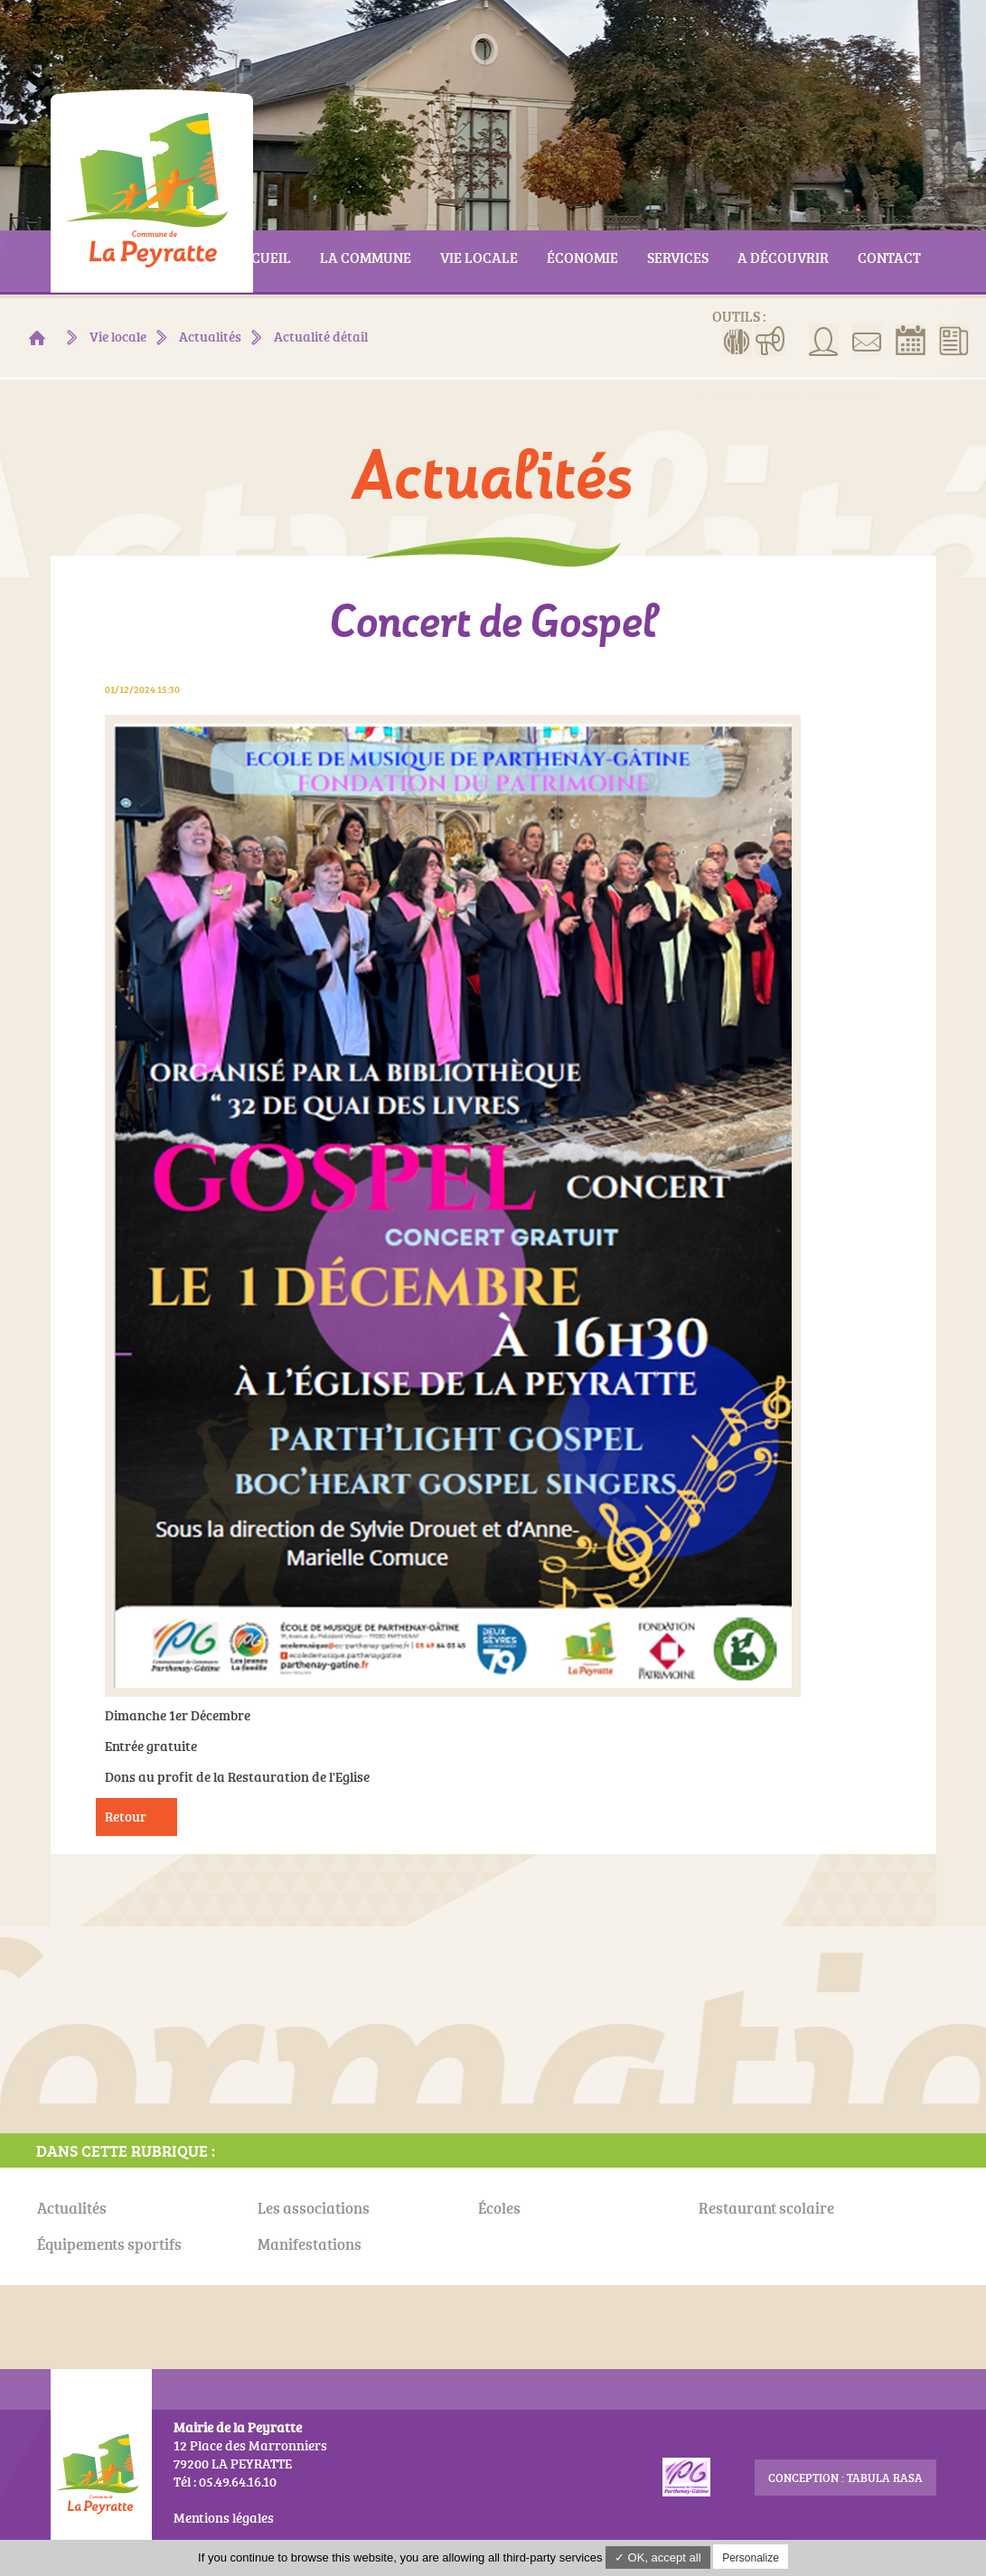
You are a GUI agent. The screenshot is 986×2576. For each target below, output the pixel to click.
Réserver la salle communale (910, 339)
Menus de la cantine (737, 339)
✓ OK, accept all (658, 2557)
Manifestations (770, 339)
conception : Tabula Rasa (845, 2477)
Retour (125, 1816)
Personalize (750, 2558)
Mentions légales (224, 2517)
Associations (824, 339)
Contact (867, 339)
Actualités (954, 339)
